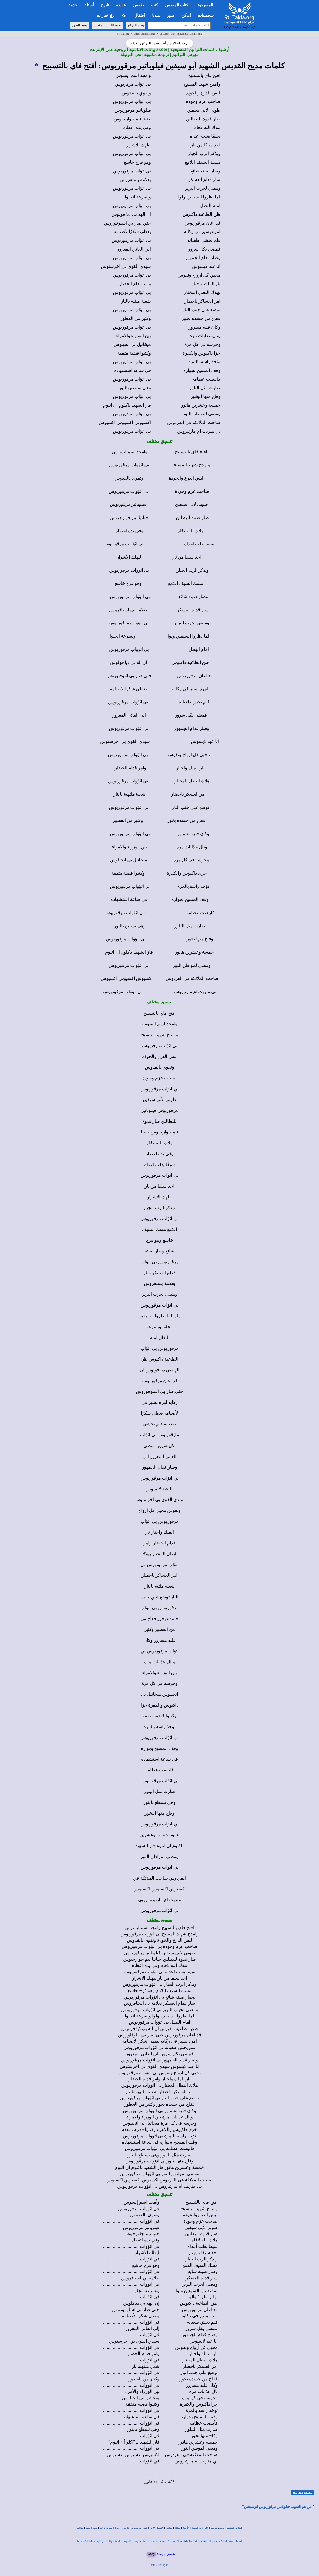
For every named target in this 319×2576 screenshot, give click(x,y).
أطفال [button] (139, 15)
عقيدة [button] (121, 5)
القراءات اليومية (199, 2528)
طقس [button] (138, 5)
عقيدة (160, 2528)
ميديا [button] (156, 15)
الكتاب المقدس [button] (178, 5)
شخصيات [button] (207, 15)
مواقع (80, 2528)
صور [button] (170, 15)
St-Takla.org (123, 33)
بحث (221, 2528)
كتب (145, 2528)
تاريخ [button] (105, 5)
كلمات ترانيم (106, 2528)
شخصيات (136, 2528)
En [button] (124, 15)
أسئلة (177, 2528)
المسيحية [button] (205, 5)
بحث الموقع (136, 25)
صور (87, 2528)
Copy (151, 2554)
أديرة (117, 2528)
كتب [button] (154, 5)
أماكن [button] (186, 15)
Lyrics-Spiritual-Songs (144, 33)
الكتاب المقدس (234, 2528)
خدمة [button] (72, 5)
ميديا (94, 2528)
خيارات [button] (105, 15)
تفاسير (213, 2528)
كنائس (125, 2528)
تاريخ (152, 2528)
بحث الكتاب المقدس (107, 25)
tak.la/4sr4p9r (159, 2565)
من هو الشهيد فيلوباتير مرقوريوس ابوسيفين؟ (277, 2507)
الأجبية (186, 2528)
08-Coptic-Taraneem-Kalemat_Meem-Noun (181, 33)
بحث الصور (79, 25)
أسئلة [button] (89, 5)
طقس (169, 2528)
